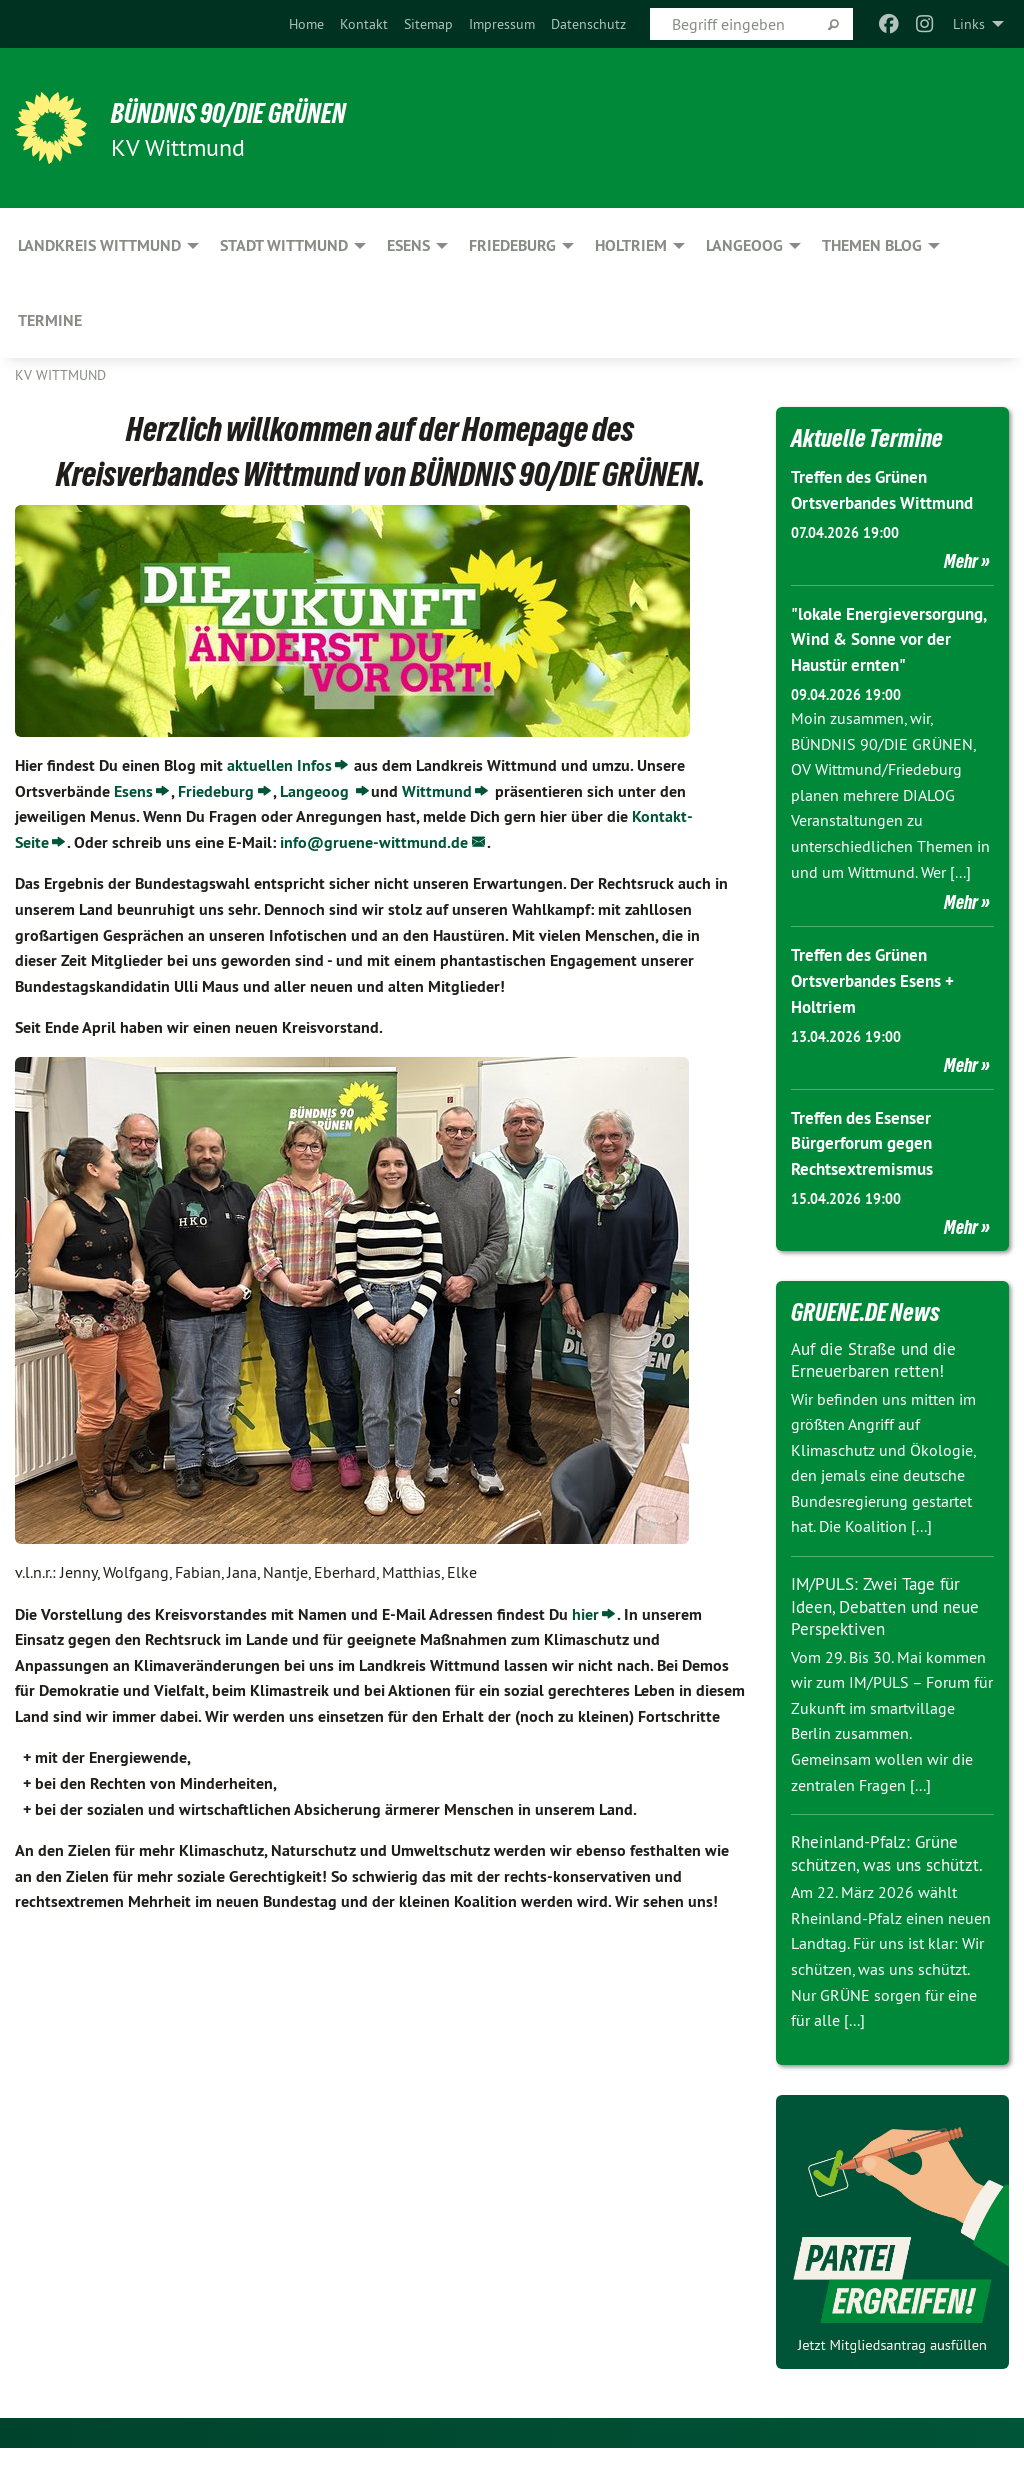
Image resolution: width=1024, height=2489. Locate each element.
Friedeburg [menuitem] (512, 245)
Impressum (502, 24)
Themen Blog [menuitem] (872, 245)
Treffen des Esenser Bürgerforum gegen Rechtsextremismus (866, 1162)
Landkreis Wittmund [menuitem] (99, 245)
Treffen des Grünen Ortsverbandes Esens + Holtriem (879, 1001)
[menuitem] (306, 24)
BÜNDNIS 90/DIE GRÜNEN (261, 112)
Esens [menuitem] (408, 245)
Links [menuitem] (969, 24)
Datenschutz (588, 24)
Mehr (961, 559)
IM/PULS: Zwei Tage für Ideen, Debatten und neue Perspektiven (891, 1625)
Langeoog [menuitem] (744, 245)
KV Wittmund (60, 375)
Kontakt (364, 24)
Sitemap (428, 24)
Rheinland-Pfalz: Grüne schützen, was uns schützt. (880, 1883)
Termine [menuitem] (50, 320)
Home (306, 24)
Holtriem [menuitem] (631, 245)
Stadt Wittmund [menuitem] (284, 245)
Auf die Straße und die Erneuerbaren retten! (879, 1378)
